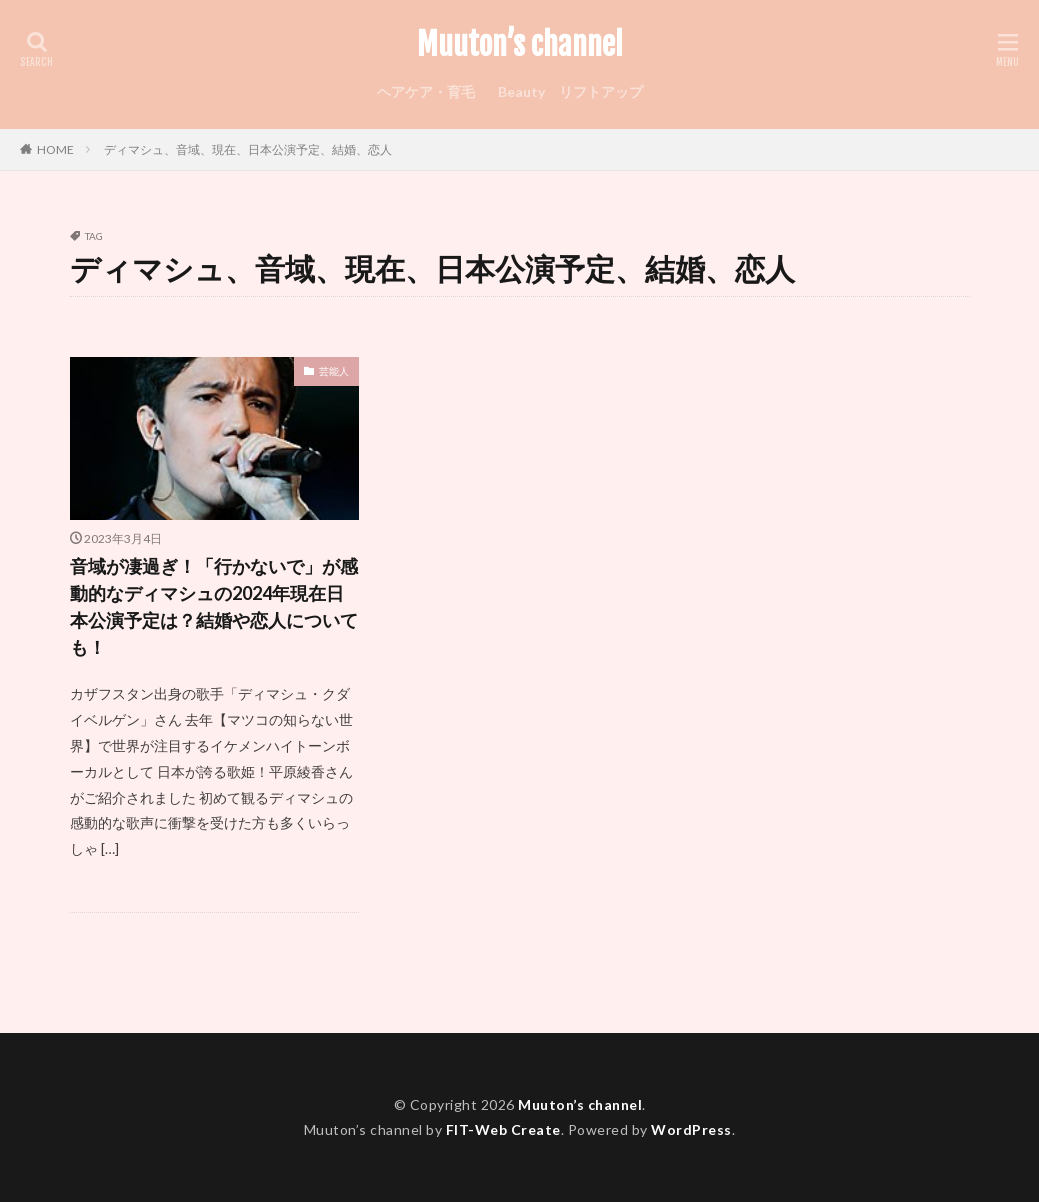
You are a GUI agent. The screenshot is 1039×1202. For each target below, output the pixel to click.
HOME (55, 149)
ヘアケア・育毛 (426, 91)
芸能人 (334, 371)
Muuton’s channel (520, 45)
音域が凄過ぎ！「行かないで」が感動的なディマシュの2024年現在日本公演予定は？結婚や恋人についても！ (214, 606)
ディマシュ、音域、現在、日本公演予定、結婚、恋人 (248, 149)
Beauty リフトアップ (570, 91)
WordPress (691, 1129)
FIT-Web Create (503, 1129)
